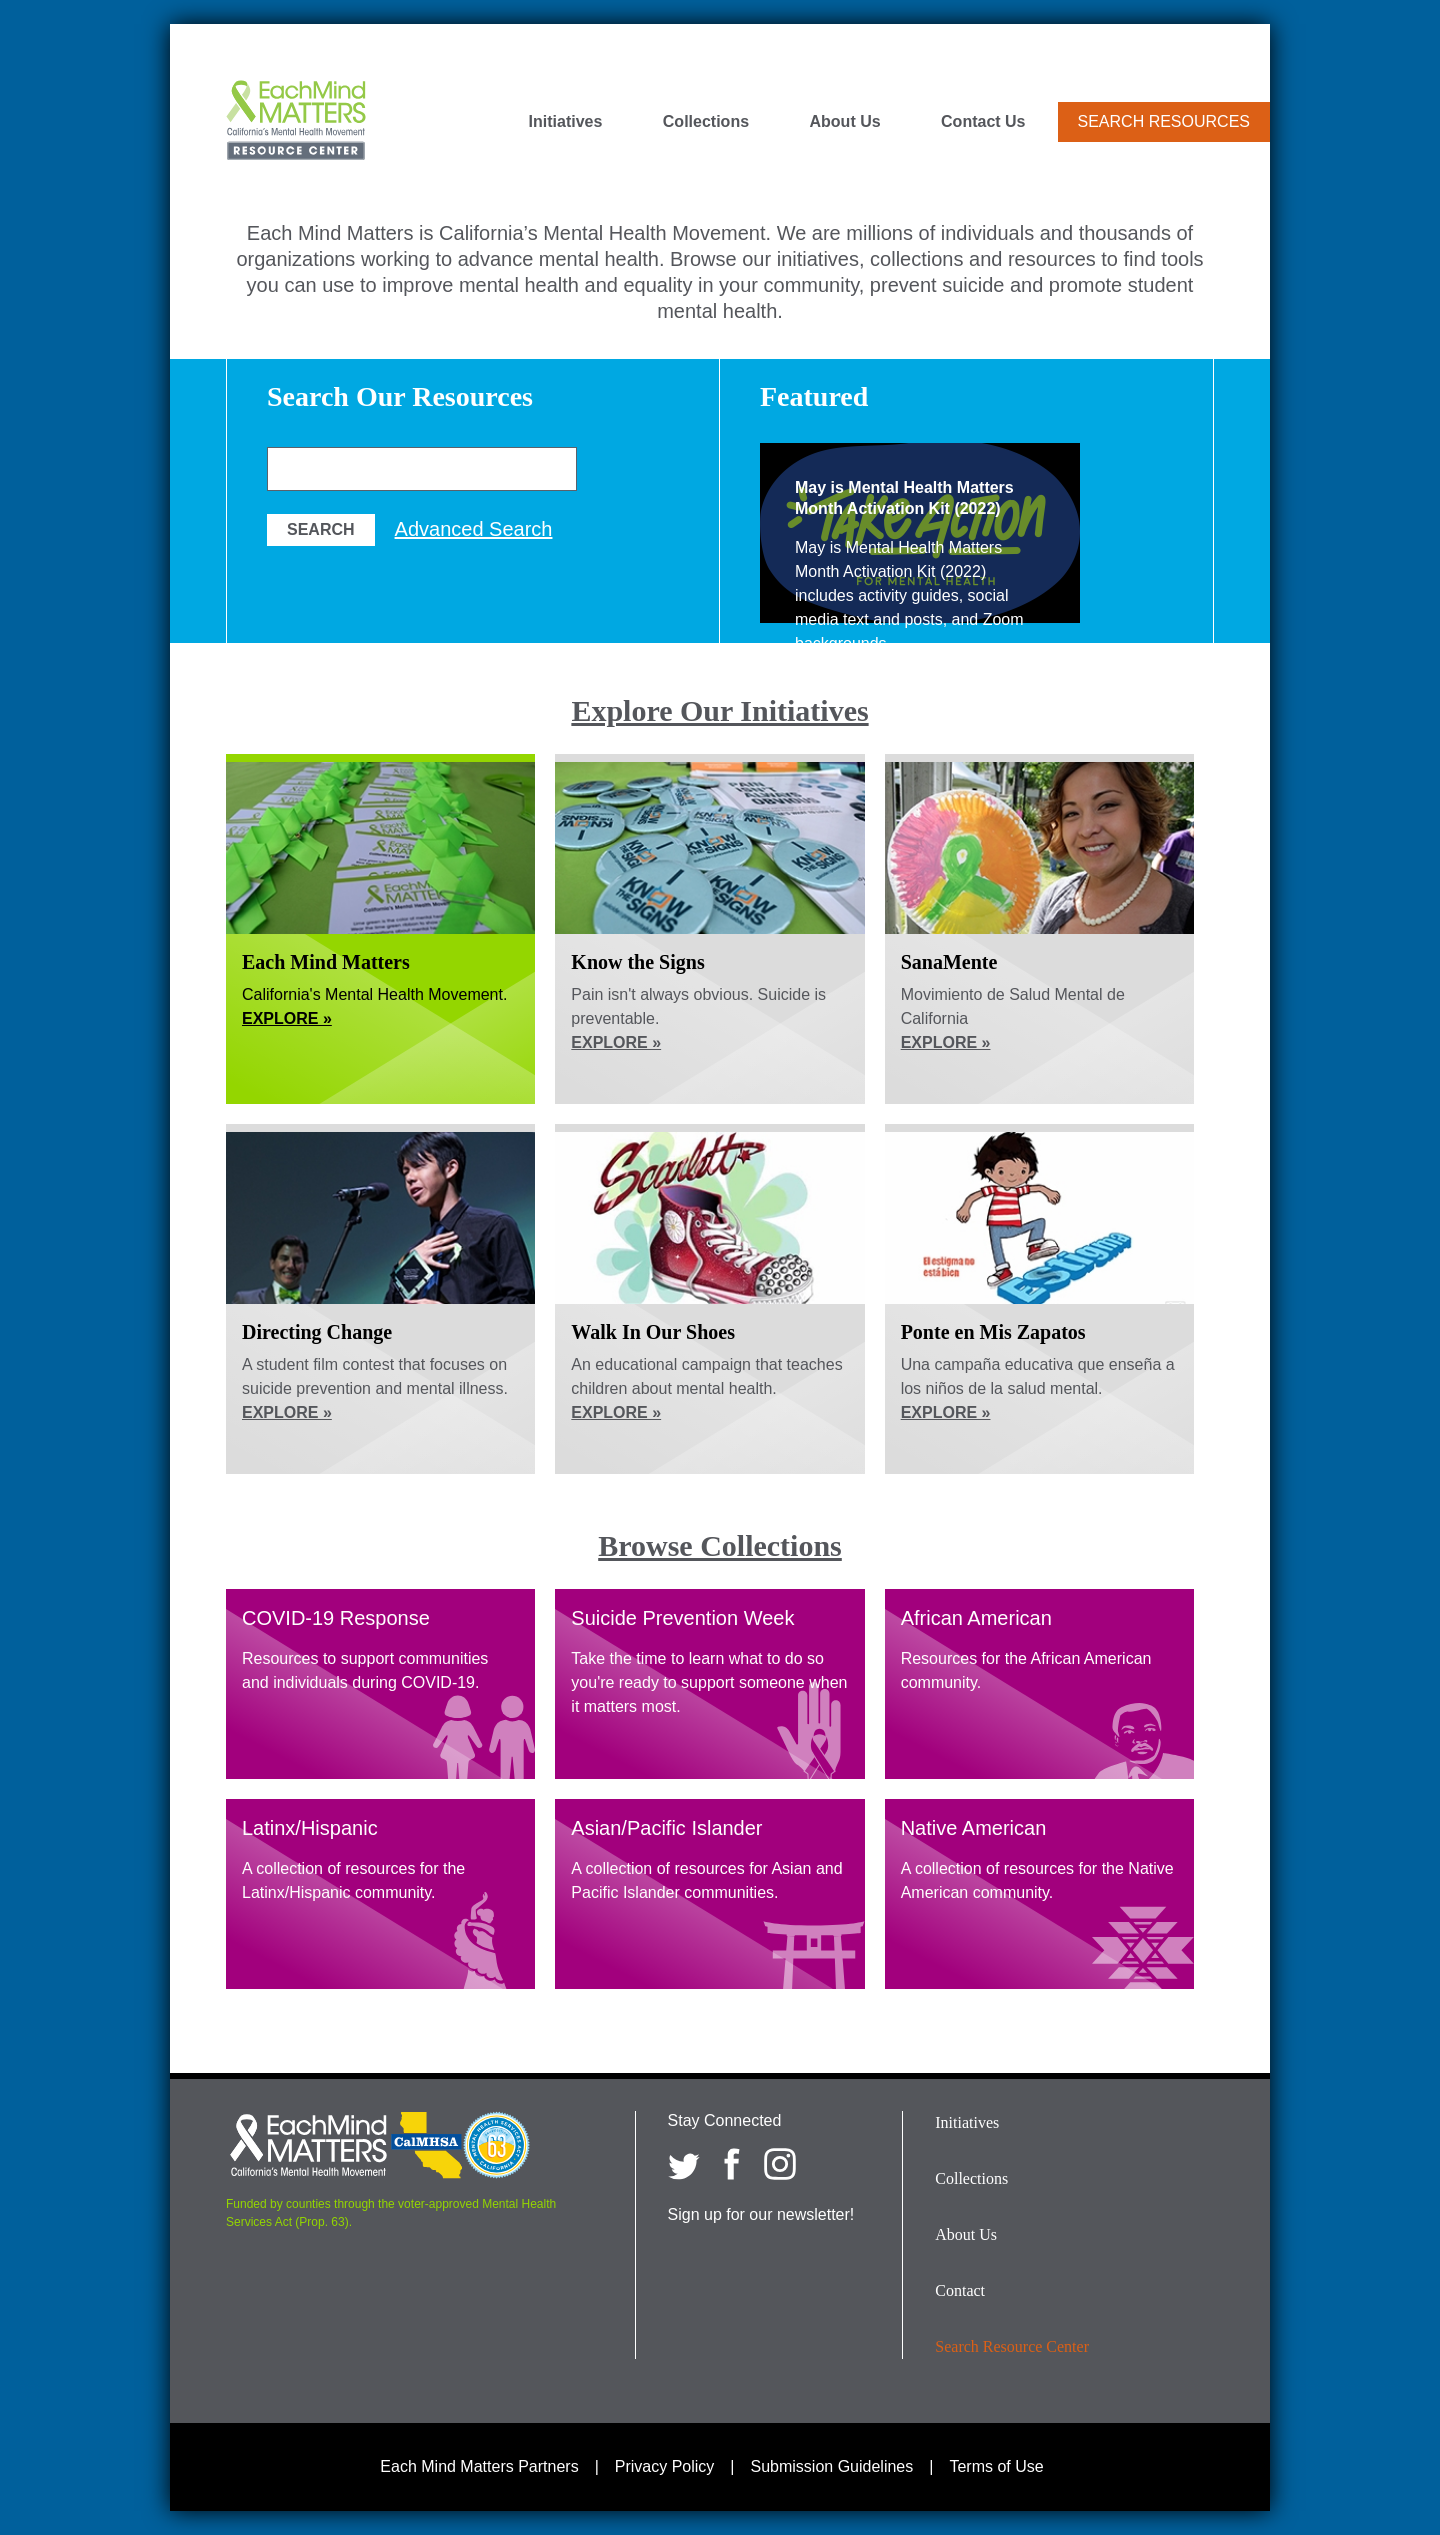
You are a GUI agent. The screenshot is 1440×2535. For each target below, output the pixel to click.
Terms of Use (996, 2466)
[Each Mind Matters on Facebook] (732, 2164)
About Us (845, 122)
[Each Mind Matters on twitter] (684, 2164)
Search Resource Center (1012, 2346)
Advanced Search (474, 529)
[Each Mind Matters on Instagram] (780, 2164)
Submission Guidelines (832, 2466)
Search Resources (1164, 121)
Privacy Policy (665, 2466)
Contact (960, 2290)
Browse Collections (720, 1545)
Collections (706, 122)
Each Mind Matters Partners (479, 2466)
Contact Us (983, 122)
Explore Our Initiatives (719, 710)
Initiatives (566, 122)
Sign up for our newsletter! (761, 2214)
